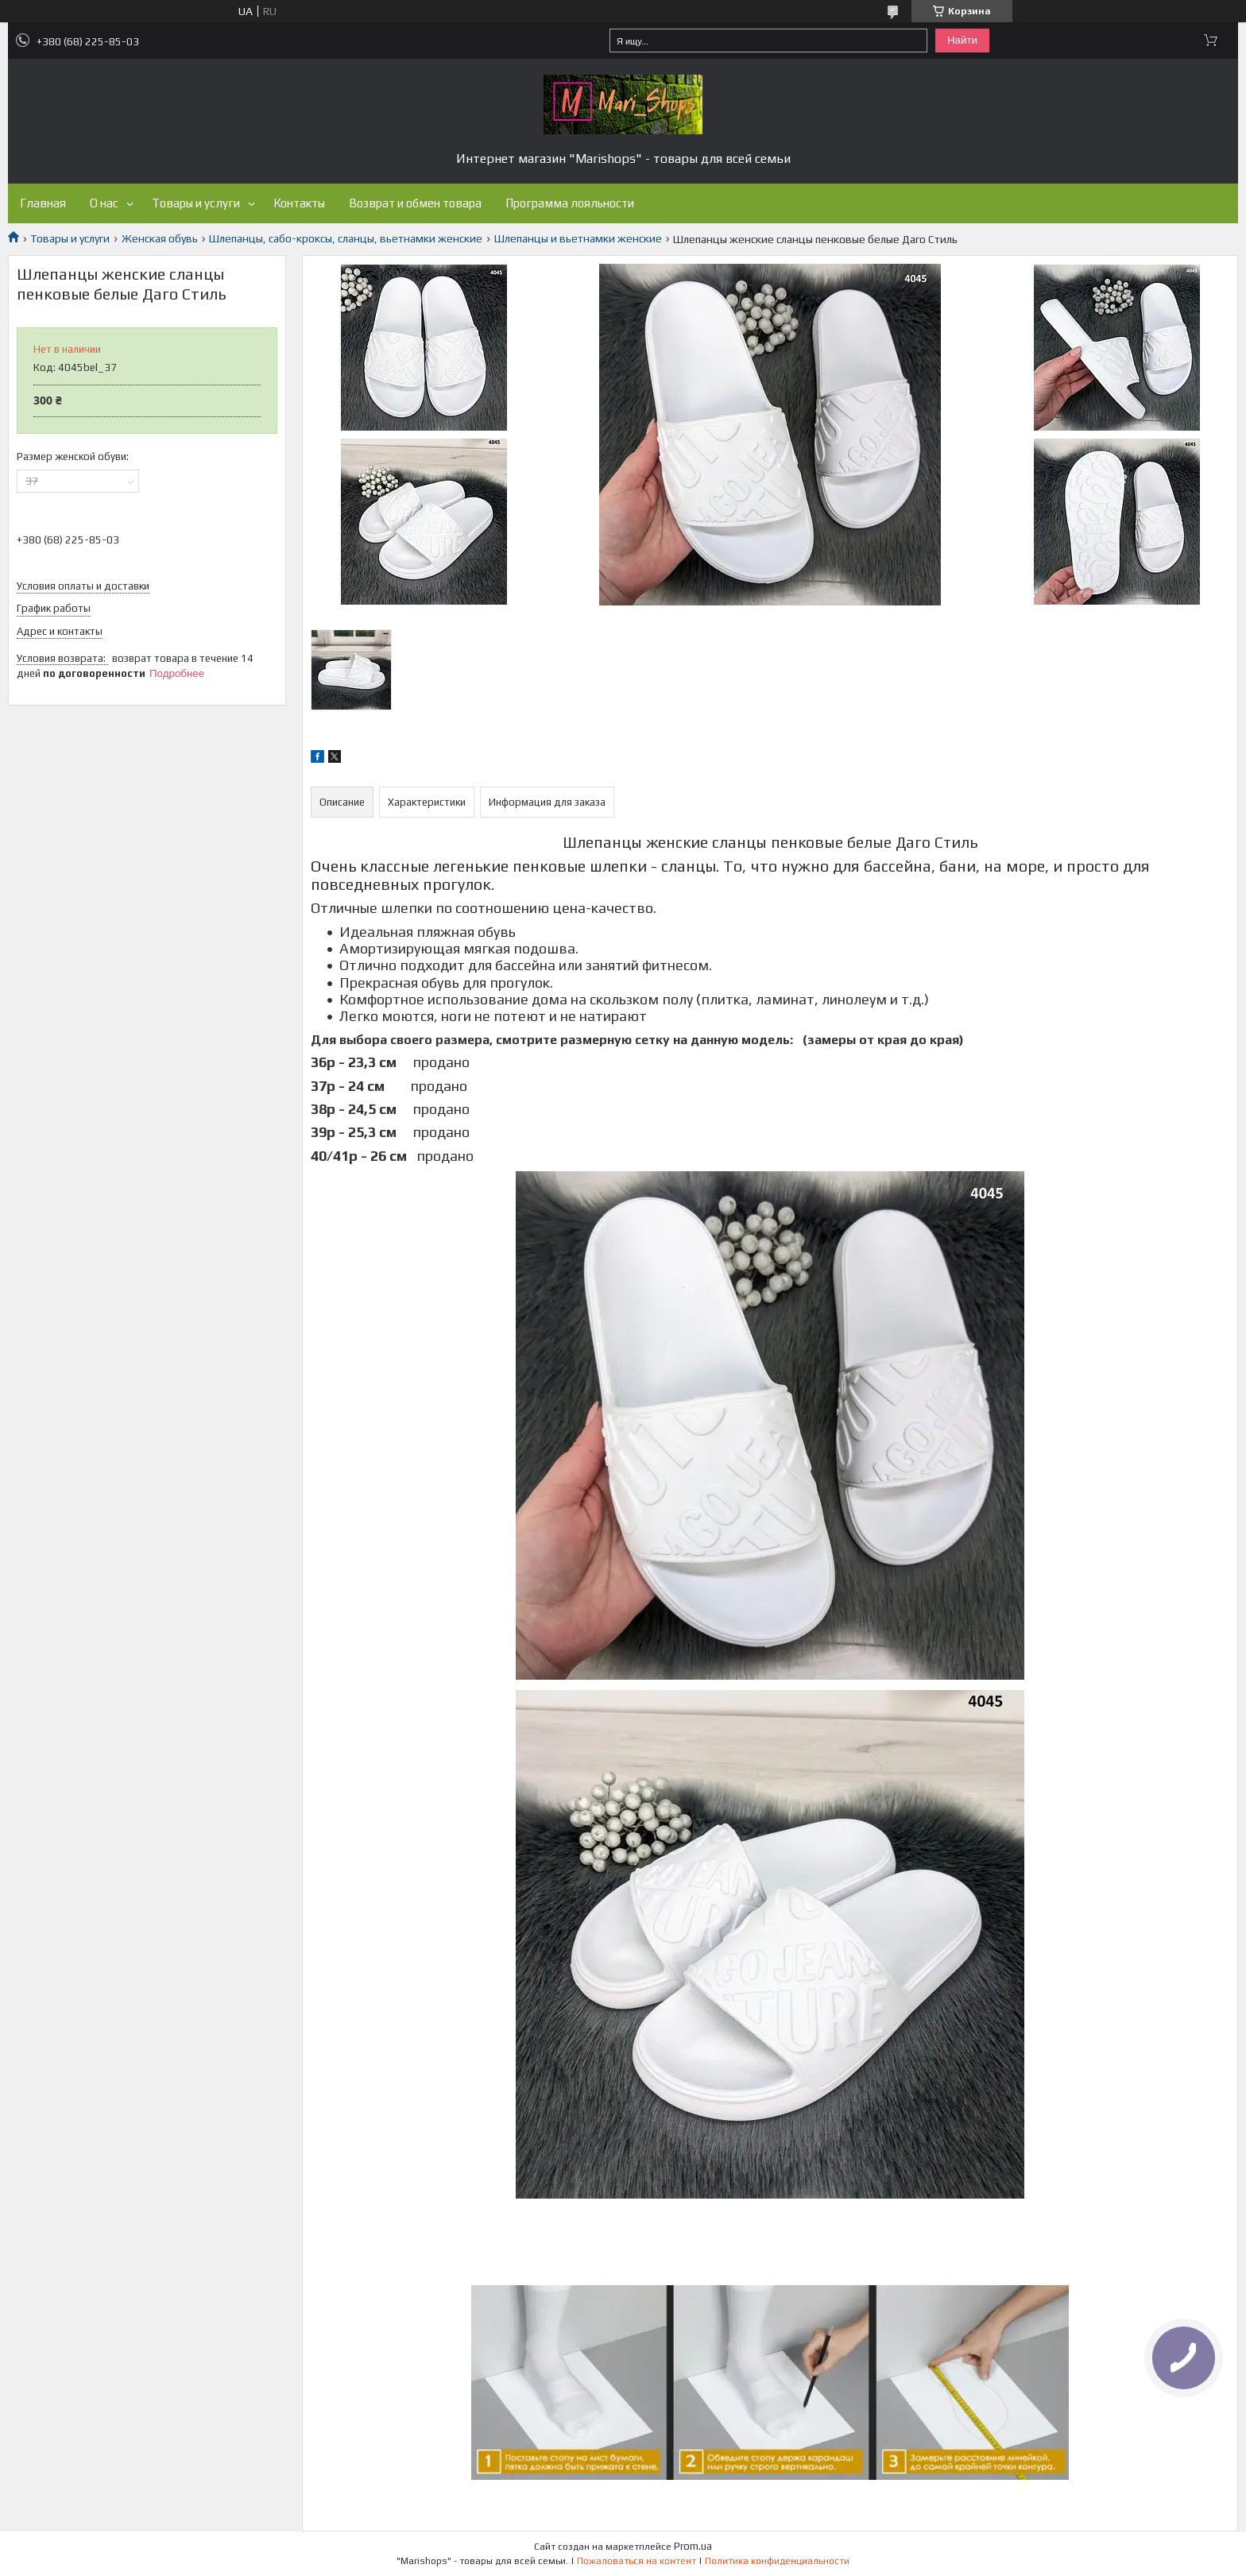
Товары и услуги (196, 203)
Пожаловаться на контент (636, 2560)
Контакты (299, 203)
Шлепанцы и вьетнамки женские (578, 238)
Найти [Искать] (962, 40)
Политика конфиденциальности (777, 2560)
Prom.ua (693, 2546)
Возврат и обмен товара (415, 203)
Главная (43, 203)
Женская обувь (160, 238)
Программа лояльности (569, 203)
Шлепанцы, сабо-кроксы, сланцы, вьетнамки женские (345, 238)
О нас (104, 203)
